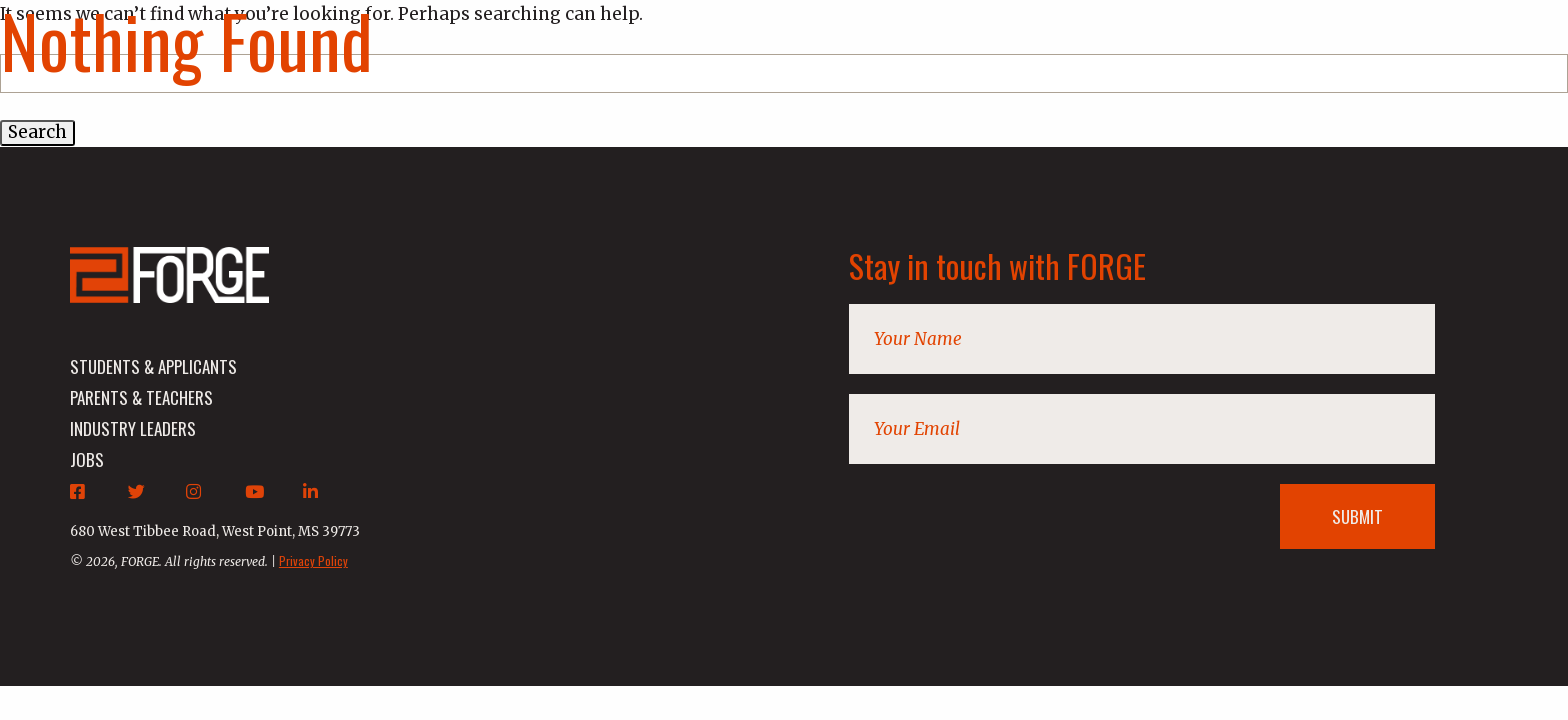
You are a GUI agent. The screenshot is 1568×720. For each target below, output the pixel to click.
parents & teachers (141, 397)
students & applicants (153, 366)
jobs (87, 459)
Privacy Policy (313, 560)
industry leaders (133, 428)
